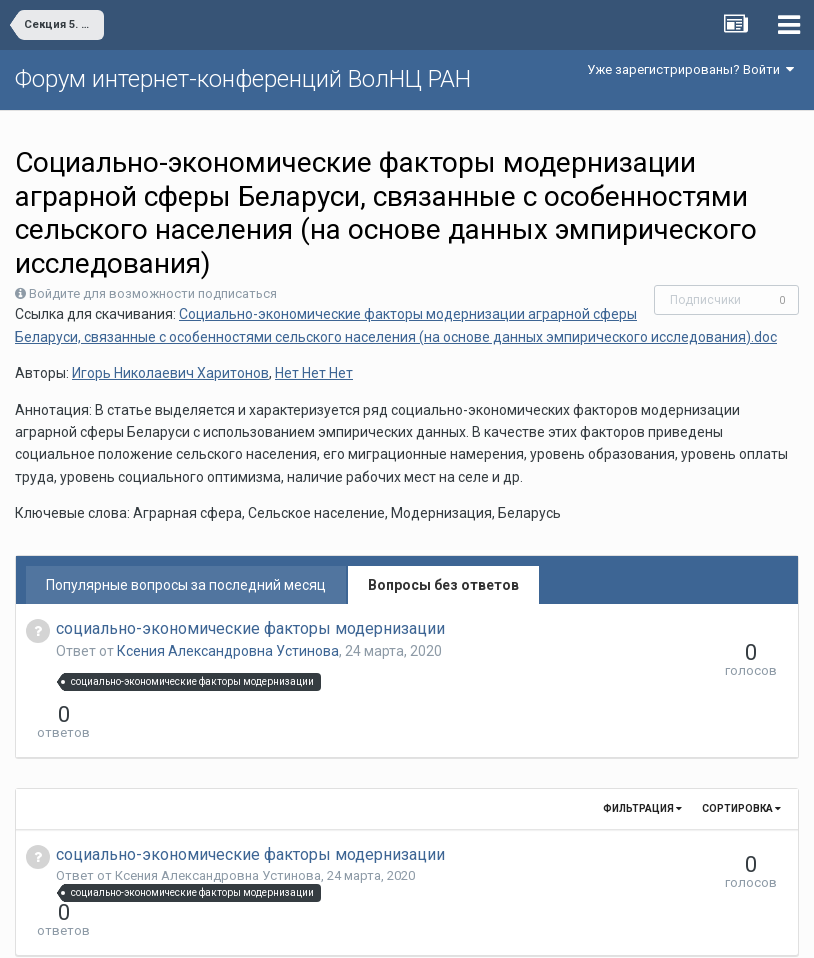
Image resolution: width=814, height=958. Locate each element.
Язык (345, 928)
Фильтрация (642, 772)
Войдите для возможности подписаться (153, 293)
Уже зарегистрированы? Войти (690, 69)
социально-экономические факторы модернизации (250, 628)
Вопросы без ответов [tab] (443, 585)
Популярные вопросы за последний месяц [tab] (186, 585)
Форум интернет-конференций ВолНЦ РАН (243, 79)
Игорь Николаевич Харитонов (170, 373)
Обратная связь (438, 928)
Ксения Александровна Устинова (228, 651)
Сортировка (741, 772)
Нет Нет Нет (314, 373)
